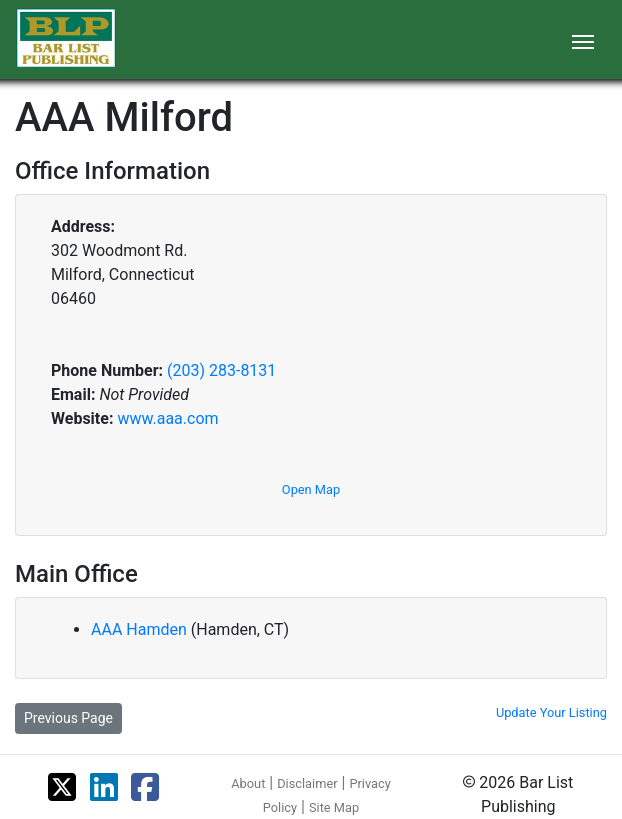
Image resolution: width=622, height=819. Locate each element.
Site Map (334, 807)
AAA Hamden (141, 629)
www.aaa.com (167, 418)
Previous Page (68, 718)
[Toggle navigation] (583, 40)
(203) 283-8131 (221, 370)
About (248, 783)
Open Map (311, 489)
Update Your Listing (551, 712)
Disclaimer (307, 783)
